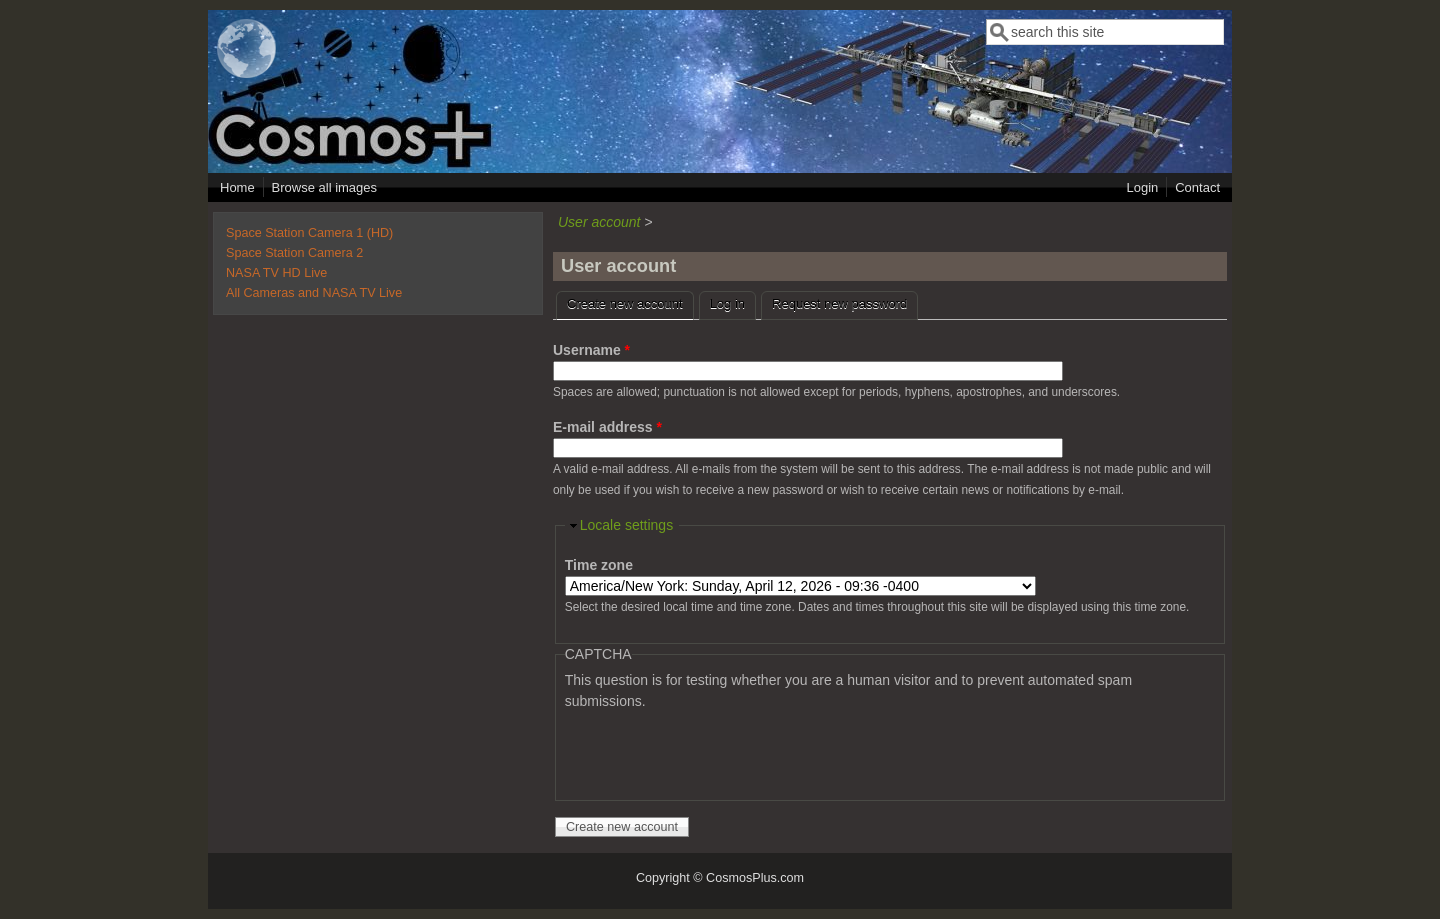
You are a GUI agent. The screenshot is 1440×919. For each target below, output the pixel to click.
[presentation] (717, 751)
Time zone (599, 565)
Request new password (839, 303)
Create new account (630, 301)
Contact (1197, 187)
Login (1142, 187)
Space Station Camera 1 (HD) (309, 233)
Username (591, 350)
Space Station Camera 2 (294, 253)
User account (599, 222)
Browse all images (325, 187)
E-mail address (607, 427)
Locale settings (626, 525)
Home (237, 187)
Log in (727, 303)
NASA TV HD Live (276, 273)
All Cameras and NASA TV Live (314, 293)
